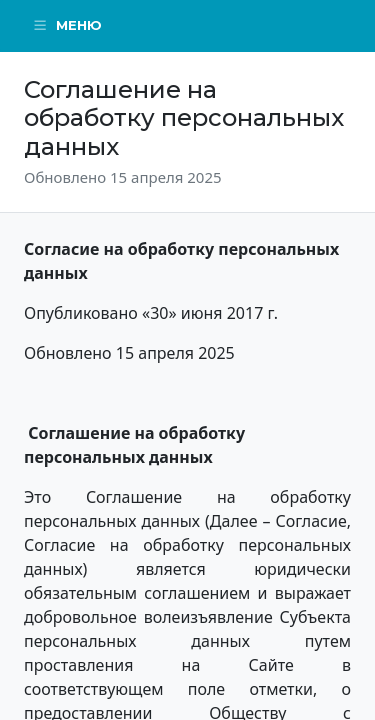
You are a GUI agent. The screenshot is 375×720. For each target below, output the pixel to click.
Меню (67, 25)
